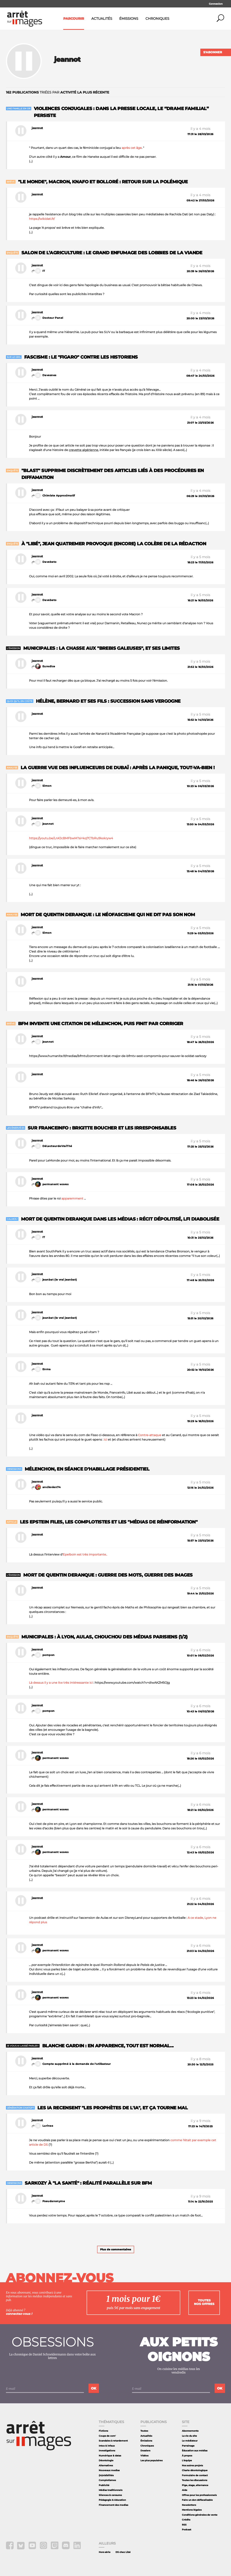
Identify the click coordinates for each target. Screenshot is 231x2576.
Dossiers (145, 2450)
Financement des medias (113, 2505)
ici (105, 1439)
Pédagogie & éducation (112, 2500)
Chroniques (157, 19)
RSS (184, 2524)
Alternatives (106, 2465)
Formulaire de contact (195, 2475)
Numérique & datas (110, 2455)
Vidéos (144, 2455)
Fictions (103, 2430)
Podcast (186, 2529)
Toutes (144, 2430)
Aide (184, 2490)
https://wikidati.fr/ (42, 219)
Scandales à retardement (113, 2440)
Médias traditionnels (110, 2490)
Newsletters (189, 2505)
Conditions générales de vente (199, 2514)
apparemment (72, 1198)
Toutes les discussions (194, 2480)
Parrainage (188, 2445)
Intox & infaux (107, 2445)
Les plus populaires (151, 2460)
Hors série (104, 2552)
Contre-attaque (149, 1435)
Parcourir (73, 19)
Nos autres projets (192, 2465)
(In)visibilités (106, 2475)
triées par (57, 92)
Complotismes (107, 2480)
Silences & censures (110, 2495)
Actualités (101, 19)
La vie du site (189, 2435)
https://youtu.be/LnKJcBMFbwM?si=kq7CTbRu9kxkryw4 (71, 838)
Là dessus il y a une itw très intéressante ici (61, 1682)
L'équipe (187, 2460)
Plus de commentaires (115, 2249)
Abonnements (190, 2430)
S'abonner (212, 52)
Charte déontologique (195, 2470)
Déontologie (106, 2460)
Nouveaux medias (109, 2470)
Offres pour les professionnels (199, 2495)
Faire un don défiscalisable (197, 2500)
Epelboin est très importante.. (85, 1554)
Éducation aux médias (194, 2450)
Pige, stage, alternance (195, 2485)
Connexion (216, 3)
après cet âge (132, 148)
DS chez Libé (123, 2552)
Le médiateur (190, 2440)
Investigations (107, 2450)
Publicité (104, 2485)
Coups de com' (107, 2435)
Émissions (128, 19)
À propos (187, 2455)
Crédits (186, 2519)
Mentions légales (192, 2509)
